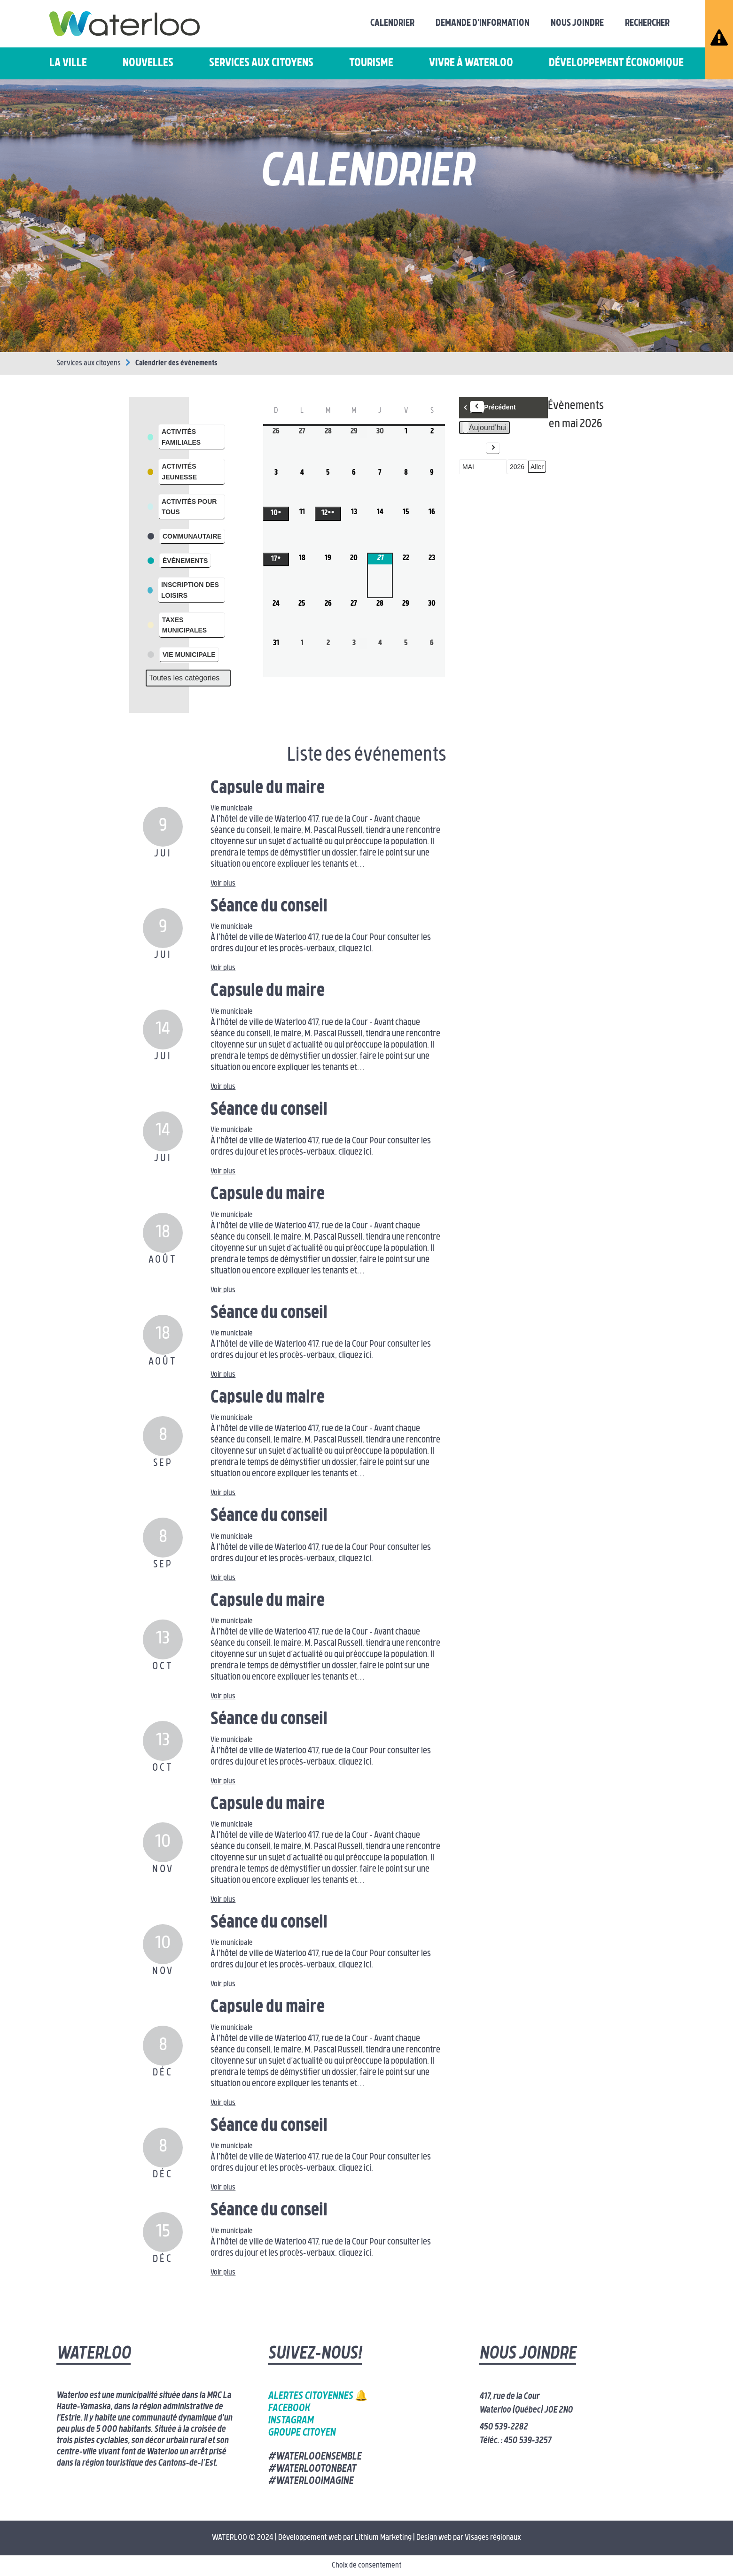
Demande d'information (483, 23)
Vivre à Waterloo (471, 63)
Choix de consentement (366, 2565)
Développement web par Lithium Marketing (345, 2538)
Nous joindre (577, 23)
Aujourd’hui (484, 428)
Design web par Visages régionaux (468, 2538)
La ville (68, 63)
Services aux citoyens (261, 63)
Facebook (289, 2408)
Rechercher (647, 23)
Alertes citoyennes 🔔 (317, 2396)
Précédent (493, 407)
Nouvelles (148, 63)
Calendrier (392, 23)
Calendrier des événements (176, 363)
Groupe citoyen (301, 2433)
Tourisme (371, 63)
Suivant (481, 448)
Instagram (290, 2420)
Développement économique (616, 63)
